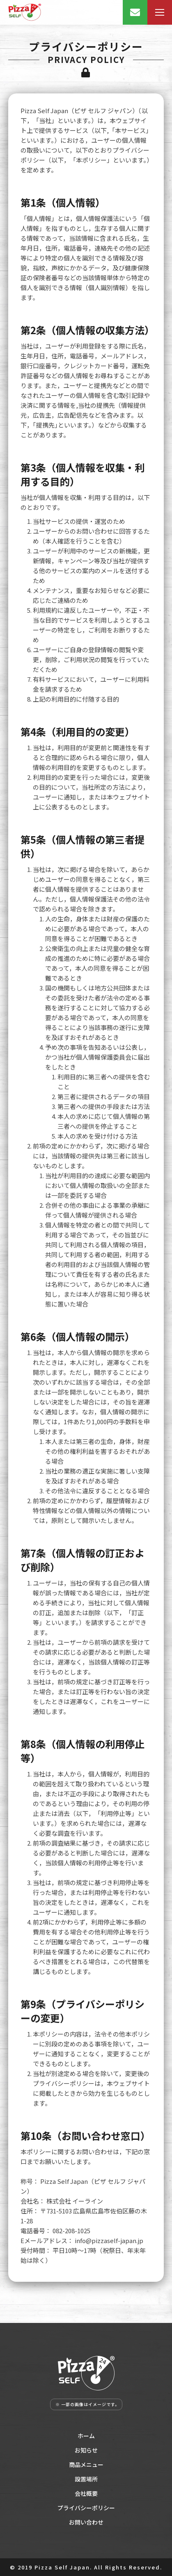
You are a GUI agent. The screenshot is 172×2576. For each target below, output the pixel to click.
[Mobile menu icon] (159, 12)
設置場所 (86, 2479)
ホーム (86, 2436)
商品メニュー (86, 2464)
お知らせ (86, 2450)
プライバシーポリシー (86, 2508)
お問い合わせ (86, 2522)
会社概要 (86, 2493)
